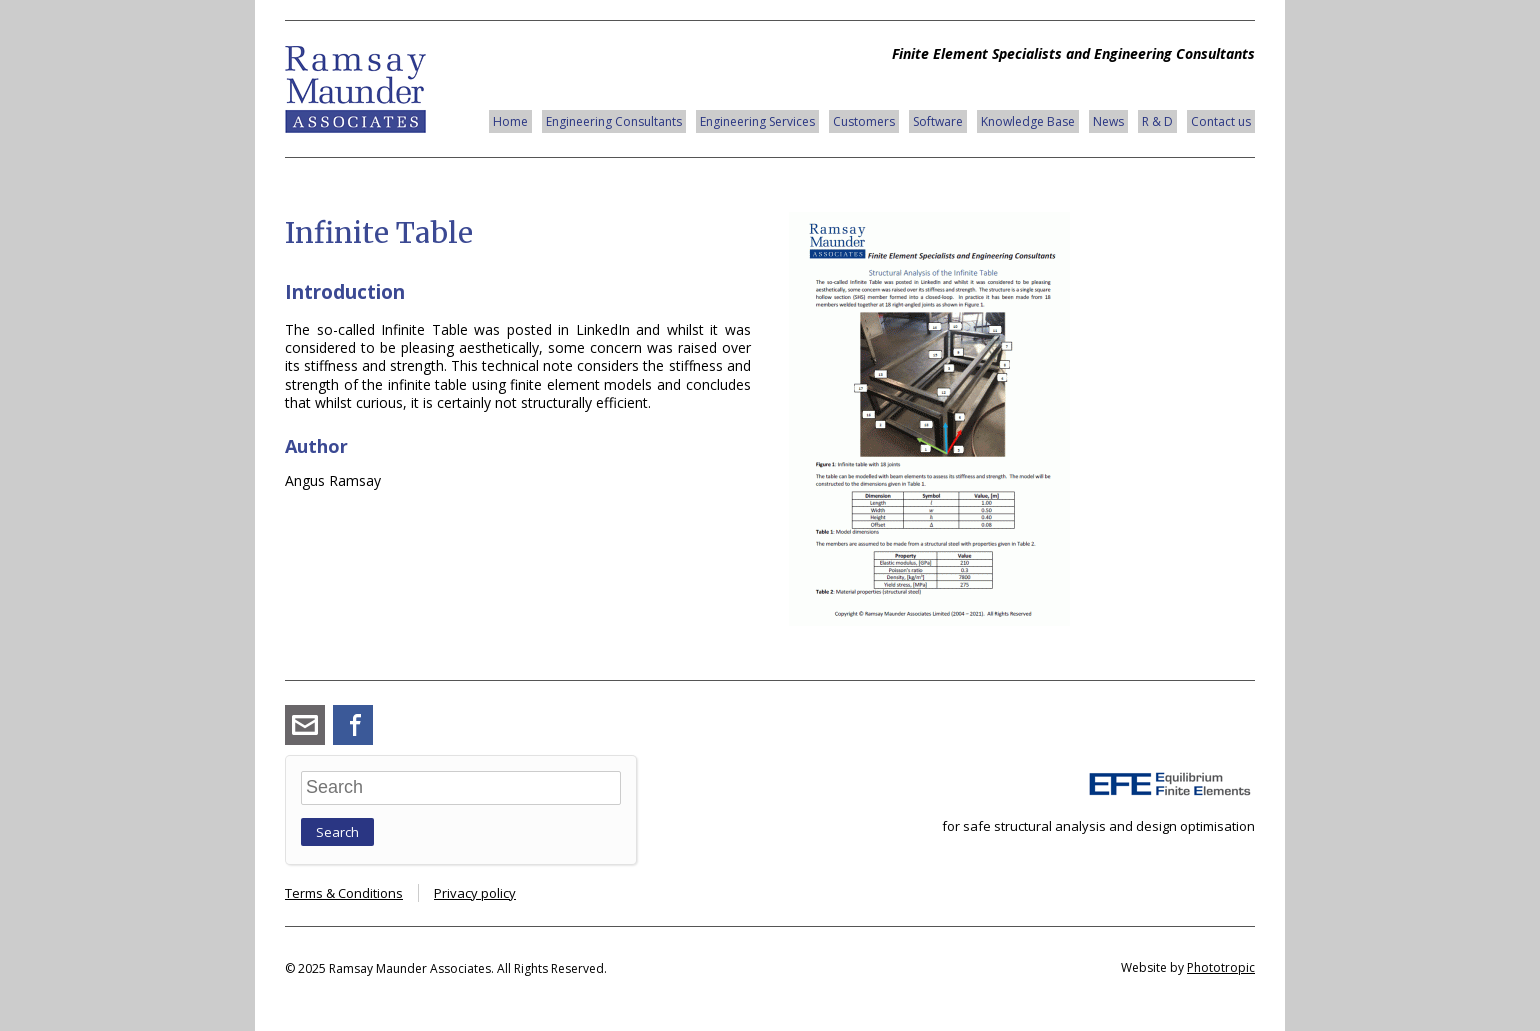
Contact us (1221, 121)
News (1108, 121)
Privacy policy (475, 893)
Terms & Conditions (344, 893)
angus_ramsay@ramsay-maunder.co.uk (305, 725)
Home (510, 121)
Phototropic (1221, 967)
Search (337, 832)
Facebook (353, 725)
